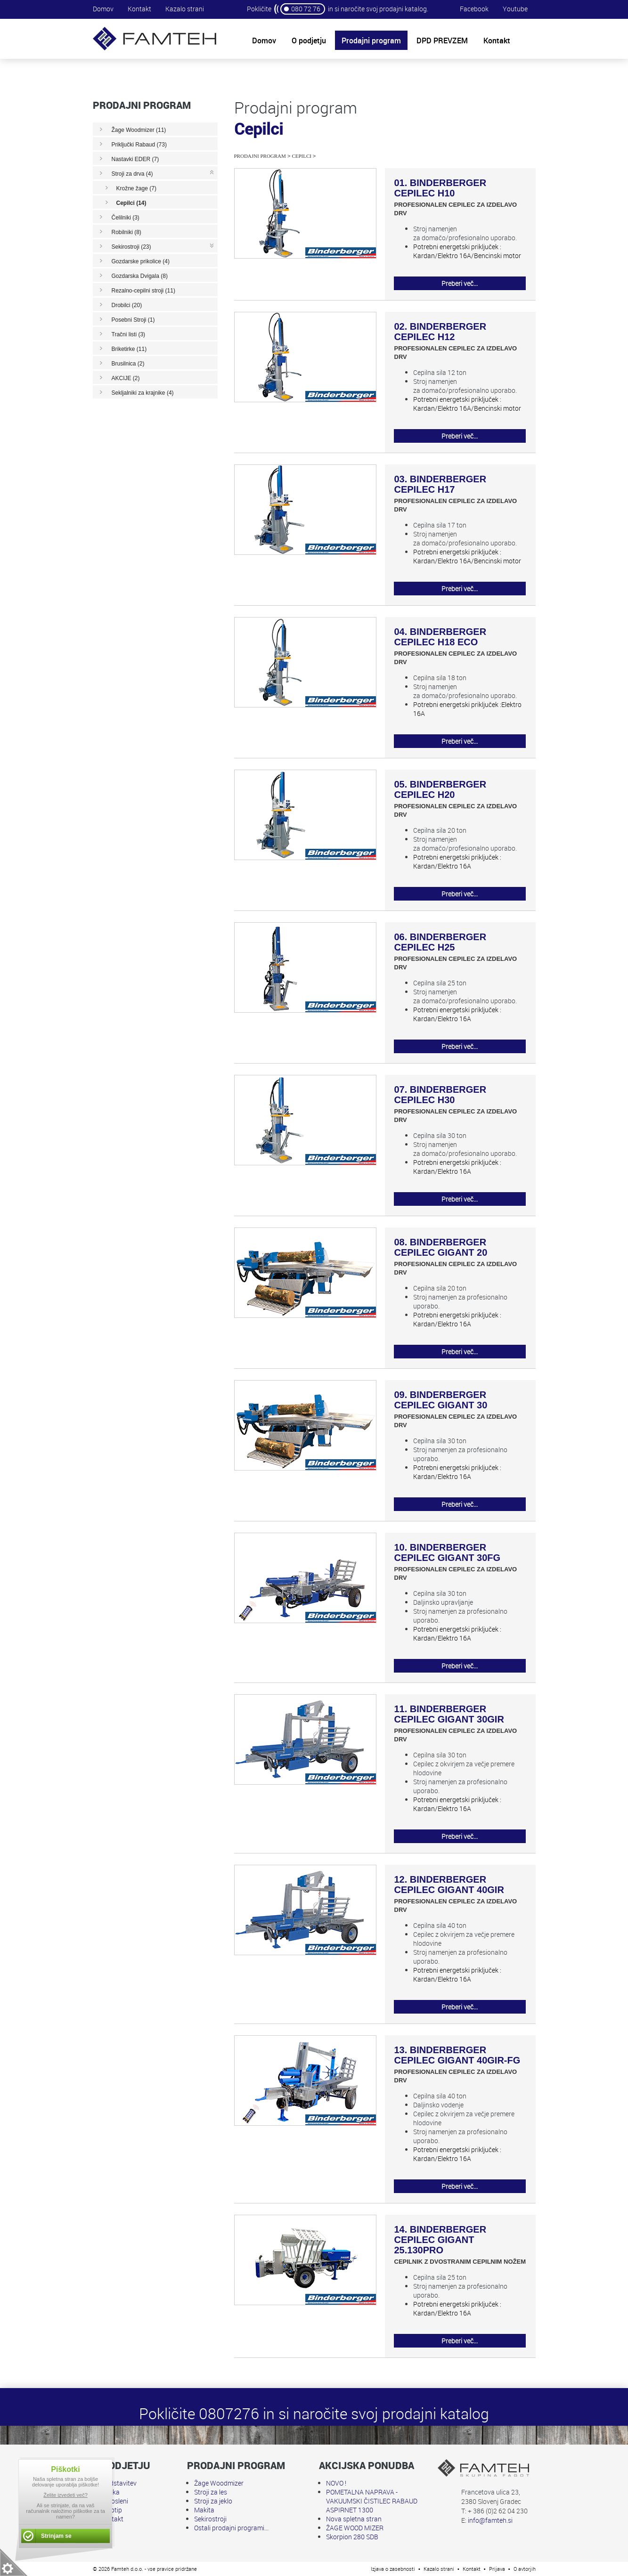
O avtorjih (525, 2568)
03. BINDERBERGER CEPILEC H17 (440, 484)
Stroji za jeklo (213, 2500)
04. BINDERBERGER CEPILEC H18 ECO (440, 636)
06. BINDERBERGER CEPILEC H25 (440, 942)
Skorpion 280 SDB (352, 2536)
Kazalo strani (184, 8)
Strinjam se (56, 2536)
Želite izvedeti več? (65, 2495)
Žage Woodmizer (219, 2482)
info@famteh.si (490, 2520)
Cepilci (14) (131, 203)
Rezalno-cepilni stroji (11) (143, 290)
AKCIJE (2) (126, 378)
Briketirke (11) (129, 349)
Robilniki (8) (126, 232)
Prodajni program (260, 156)
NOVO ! (336, 2482)
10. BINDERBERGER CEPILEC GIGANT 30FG (447, 1552)
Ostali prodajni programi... (231, 2527)
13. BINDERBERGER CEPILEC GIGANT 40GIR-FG (457, 2055)
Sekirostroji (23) (131, 247)
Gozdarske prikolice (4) (141, 261)
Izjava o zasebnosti (393, 2568)
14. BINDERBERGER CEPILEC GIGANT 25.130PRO (440, 2239)
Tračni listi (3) (129, 334)
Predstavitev (118, 2482)
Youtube (515, 8)
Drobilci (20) (127, 305)
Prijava (497, 2568)
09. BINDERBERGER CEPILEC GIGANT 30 (441, 1400)
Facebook (474, 8)
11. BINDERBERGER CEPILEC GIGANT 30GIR (449, 1714)
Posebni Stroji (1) (133, 320)
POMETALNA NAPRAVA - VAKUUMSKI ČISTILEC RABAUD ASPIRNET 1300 (371, 2500)
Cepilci (302, 156)
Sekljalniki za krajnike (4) (143, 393)
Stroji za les (210, 2491)
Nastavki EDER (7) (135, 159)
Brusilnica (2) (128, 363)
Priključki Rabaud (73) (139, 144)
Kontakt (139, 8)
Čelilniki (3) (125, 217)
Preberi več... (459, 283)
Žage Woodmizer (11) (139, 130)
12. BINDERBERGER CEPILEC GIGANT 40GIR (449, 1884)
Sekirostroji (210, 2518)
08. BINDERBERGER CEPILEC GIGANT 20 (441, 1247)
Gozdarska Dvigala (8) (140, 276)
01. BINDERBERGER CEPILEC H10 (440, 188)
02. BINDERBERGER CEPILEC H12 (440, 331)
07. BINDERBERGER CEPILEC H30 (440, 1094)
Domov (103, 8)
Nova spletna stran (354, 2518)
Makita (204, 2509)
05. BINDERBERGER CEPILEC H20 (440, 789)
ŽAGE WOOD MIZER (354, 2527)
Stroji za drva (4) (132, 174)
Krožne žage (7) (136, 188)
